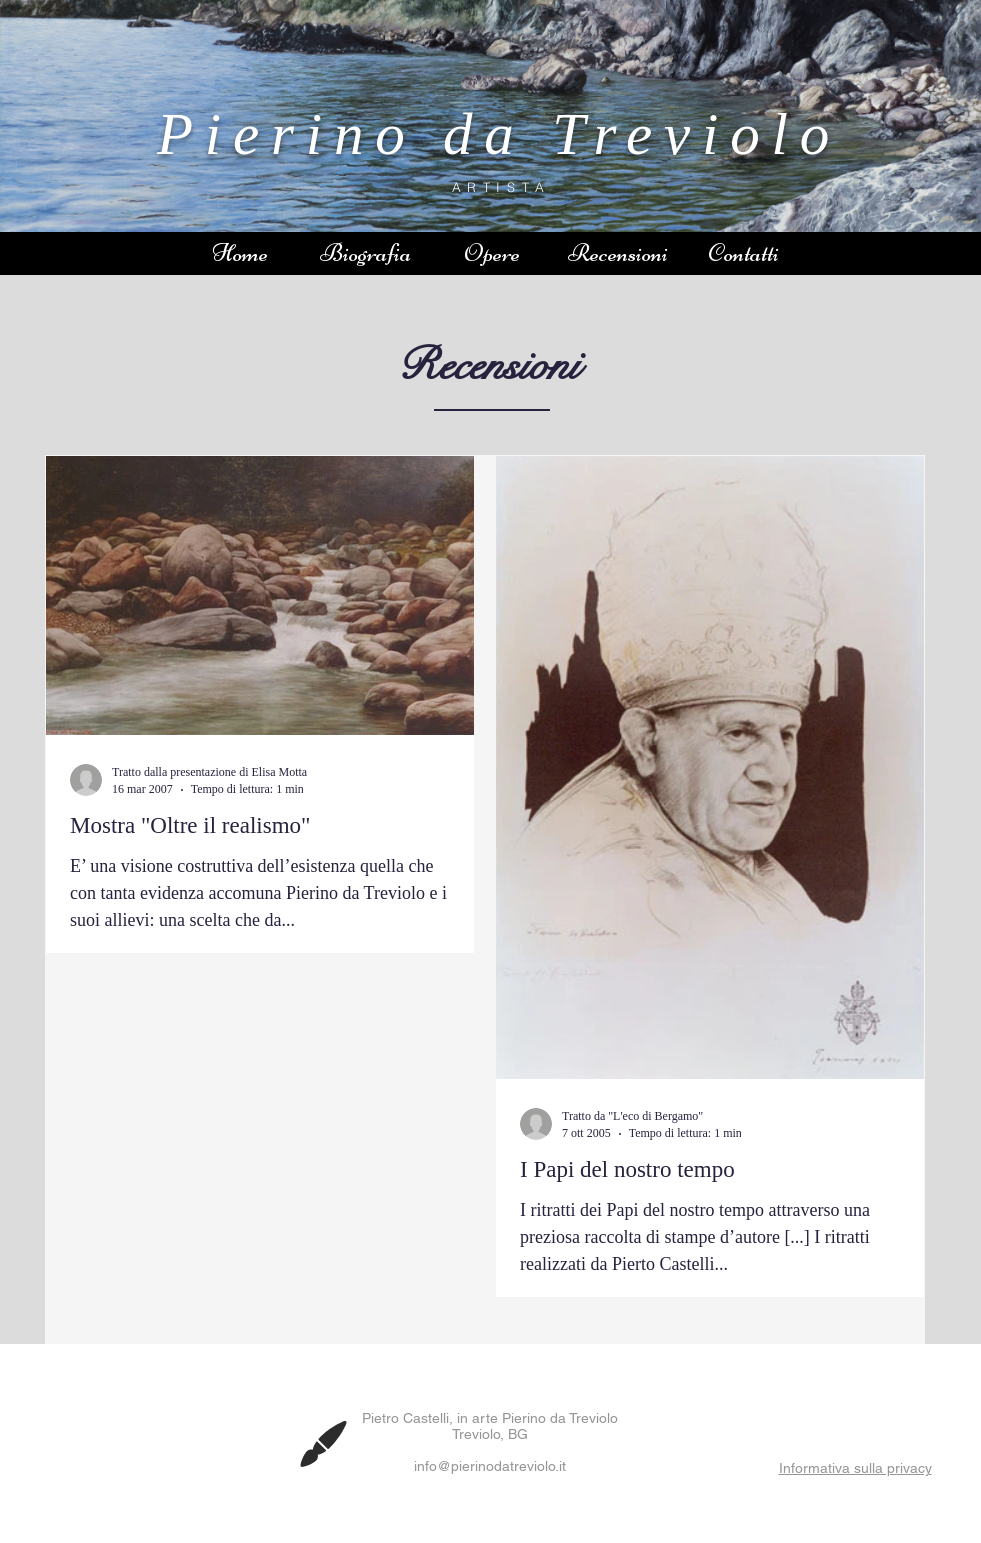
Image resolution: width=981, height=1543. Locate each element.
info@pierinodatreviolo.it (490, 1466)
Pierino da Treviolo (499, 134)
